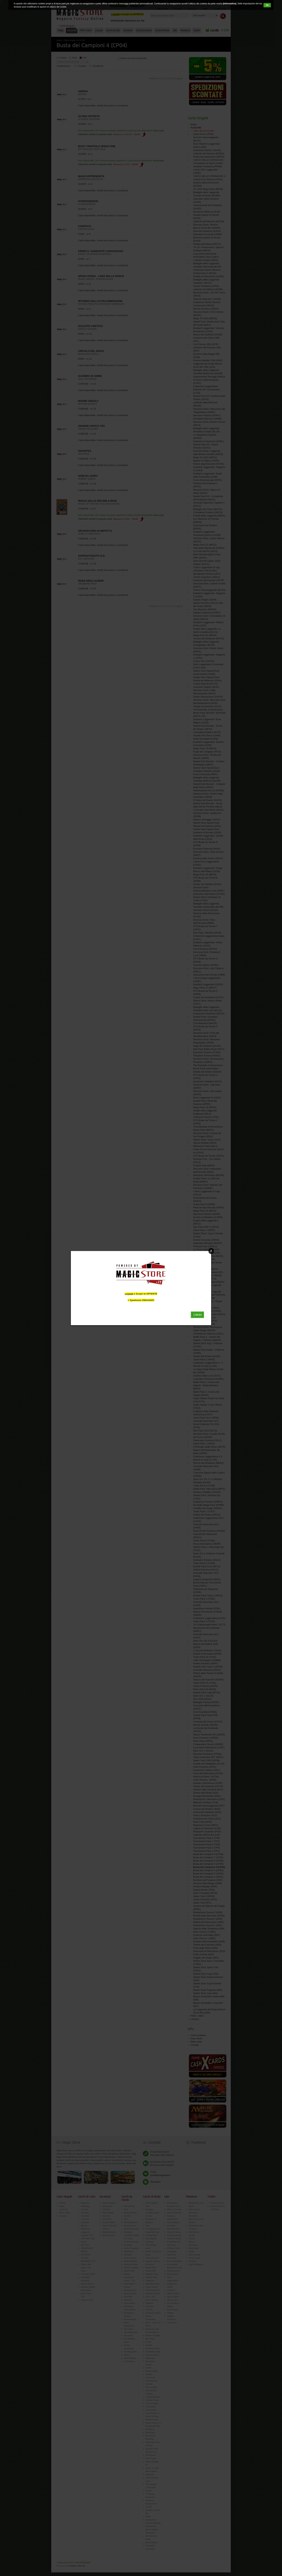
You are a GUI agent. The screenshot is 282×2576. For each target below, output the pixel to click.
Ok (267, 5)
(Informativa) (229, 3)
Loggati (129, 1293)
